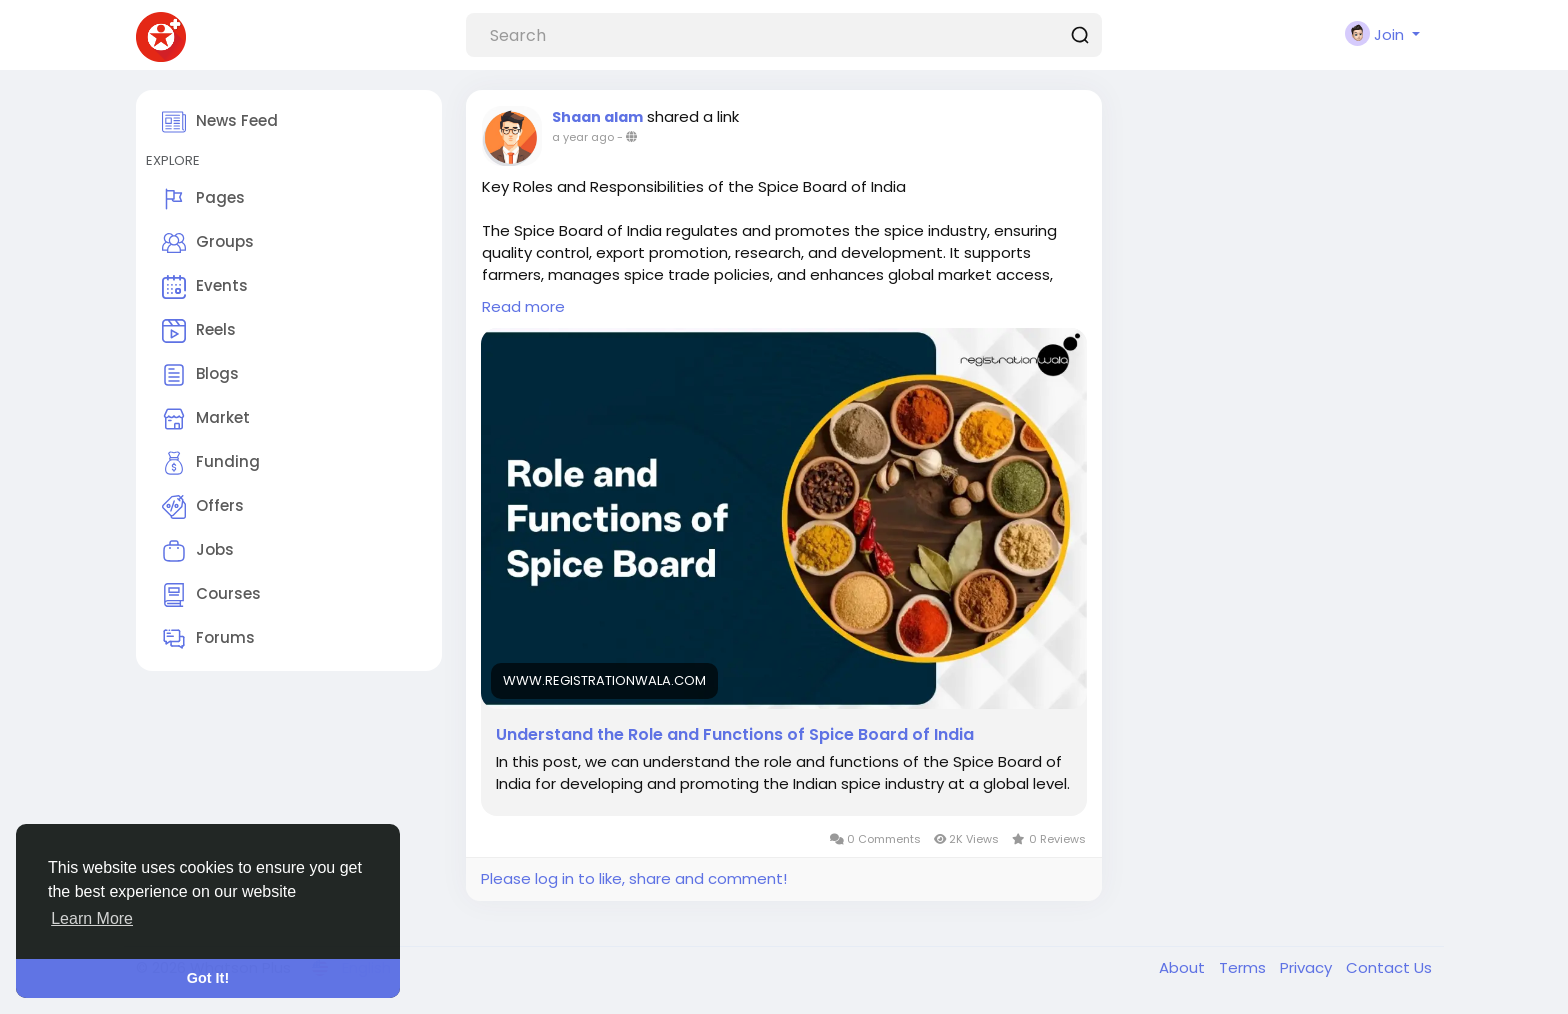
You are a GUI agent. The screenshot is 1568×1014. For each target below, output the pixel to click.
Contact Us (1389, 967)
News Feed (220, 122)
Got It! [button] (208, 978)
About (1184, 967)
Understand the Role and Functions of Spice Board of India (735, 735)
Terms (1244, 967)
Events (205, 287)
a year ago (583, 137)
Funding (211, 463)
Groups (208, 243)
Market (206, 419)
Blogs (200, 375)
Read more (523, 306)
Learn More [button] (92, 918)
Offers (203, 507)
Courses (211, 595)
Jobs (198, 551)
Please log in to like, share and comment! (634, 878)
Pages (203, 199)
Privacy (1308, 967)
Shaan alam (597, 117)
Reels (199, 331)
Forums (208, 639)
